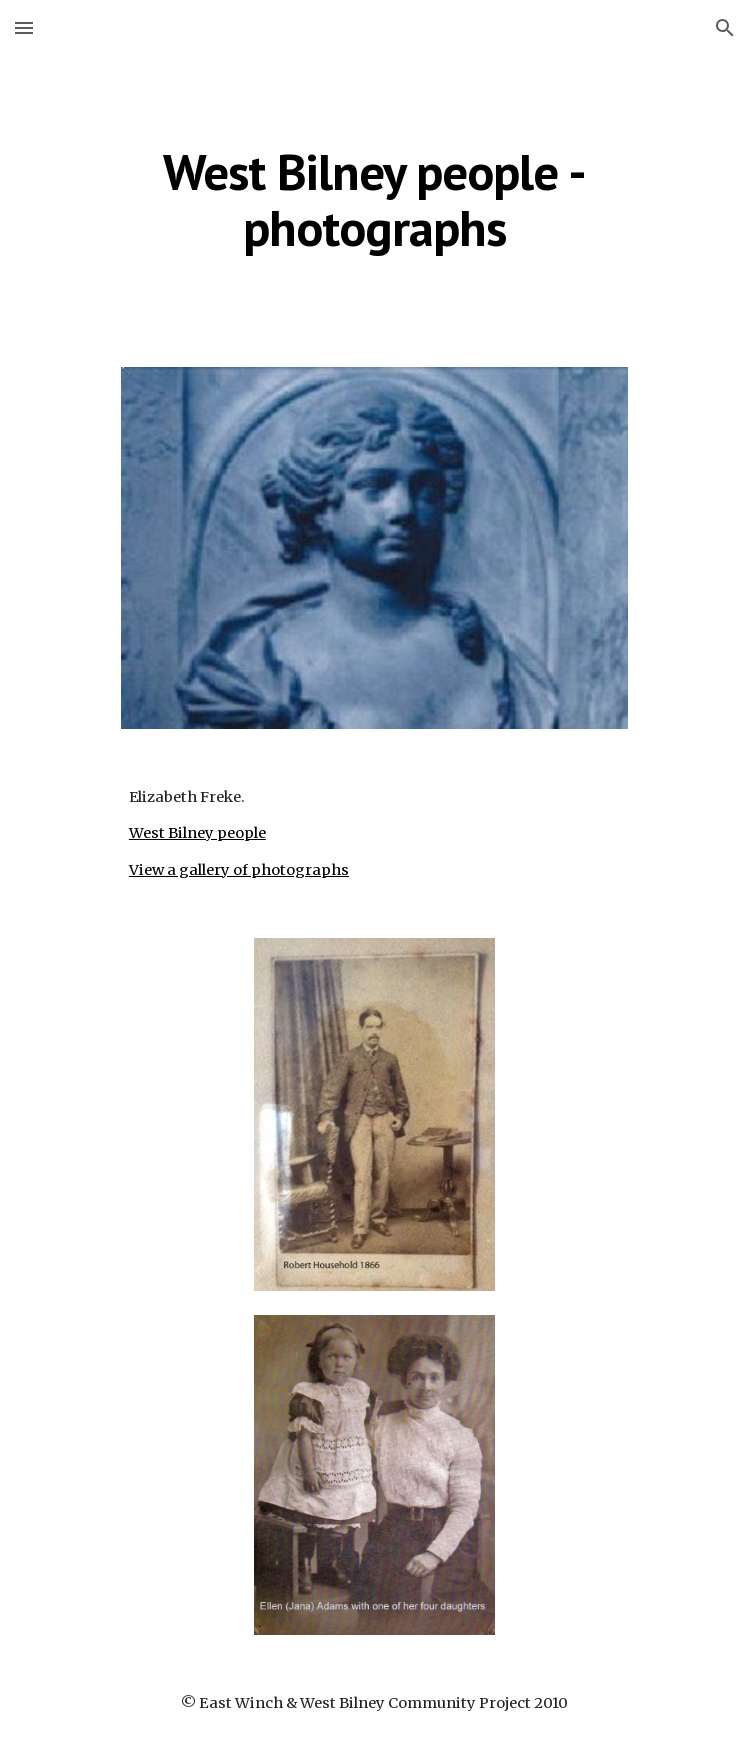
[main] (374, 199)
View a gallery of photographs (239, 870)
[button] (24, 27)
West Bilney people (197, 833)
